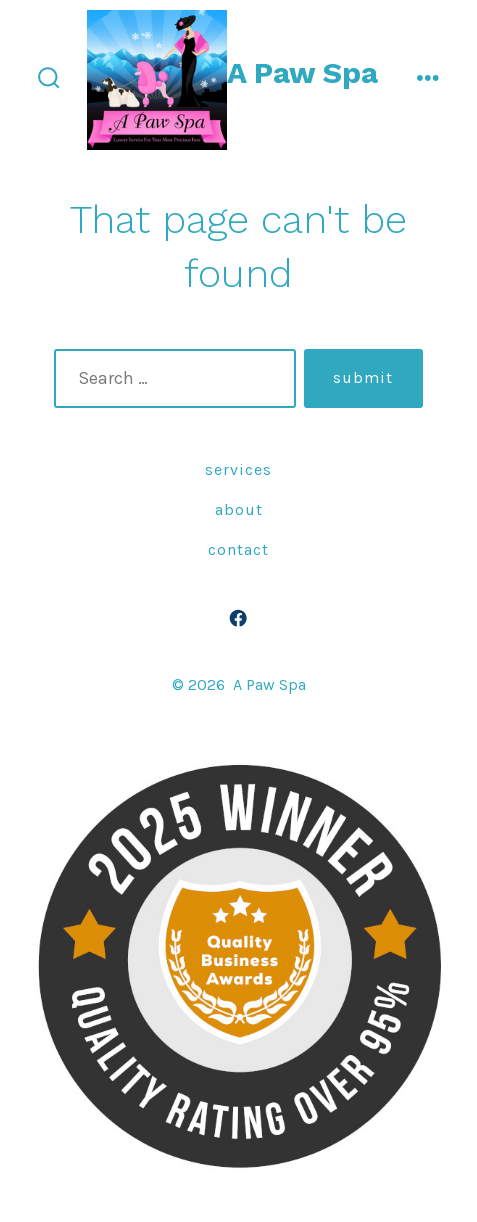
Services (238, 469)
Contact (238, 549)
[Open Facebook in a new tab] (239, 619)
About (239, 509)
